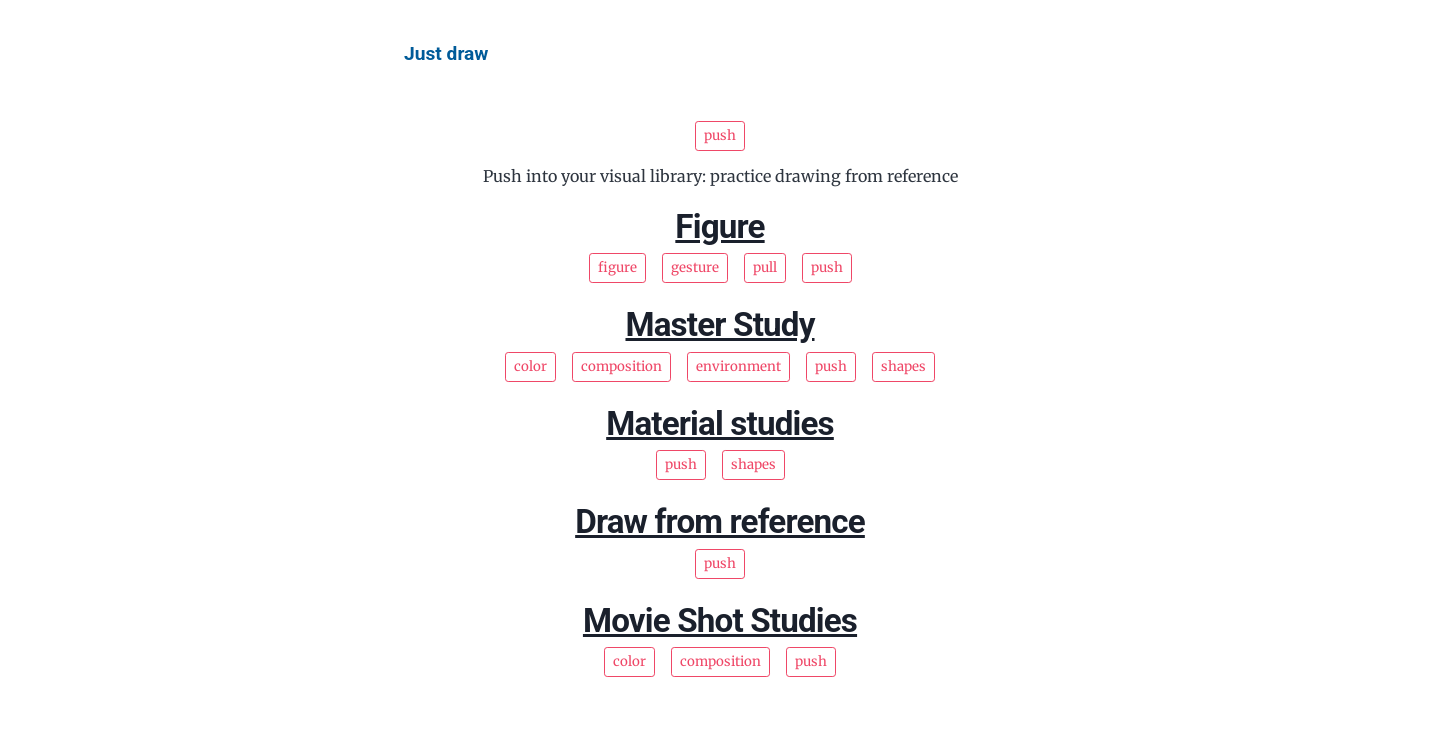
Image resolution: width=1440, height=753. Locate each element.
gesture (695, 267)
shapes (903, 366)
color (530, 366)
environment (738, 366)
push (827, 267)
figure (617, 267)
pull (765, 267)
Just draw (446, 53)
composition (621, 366)
